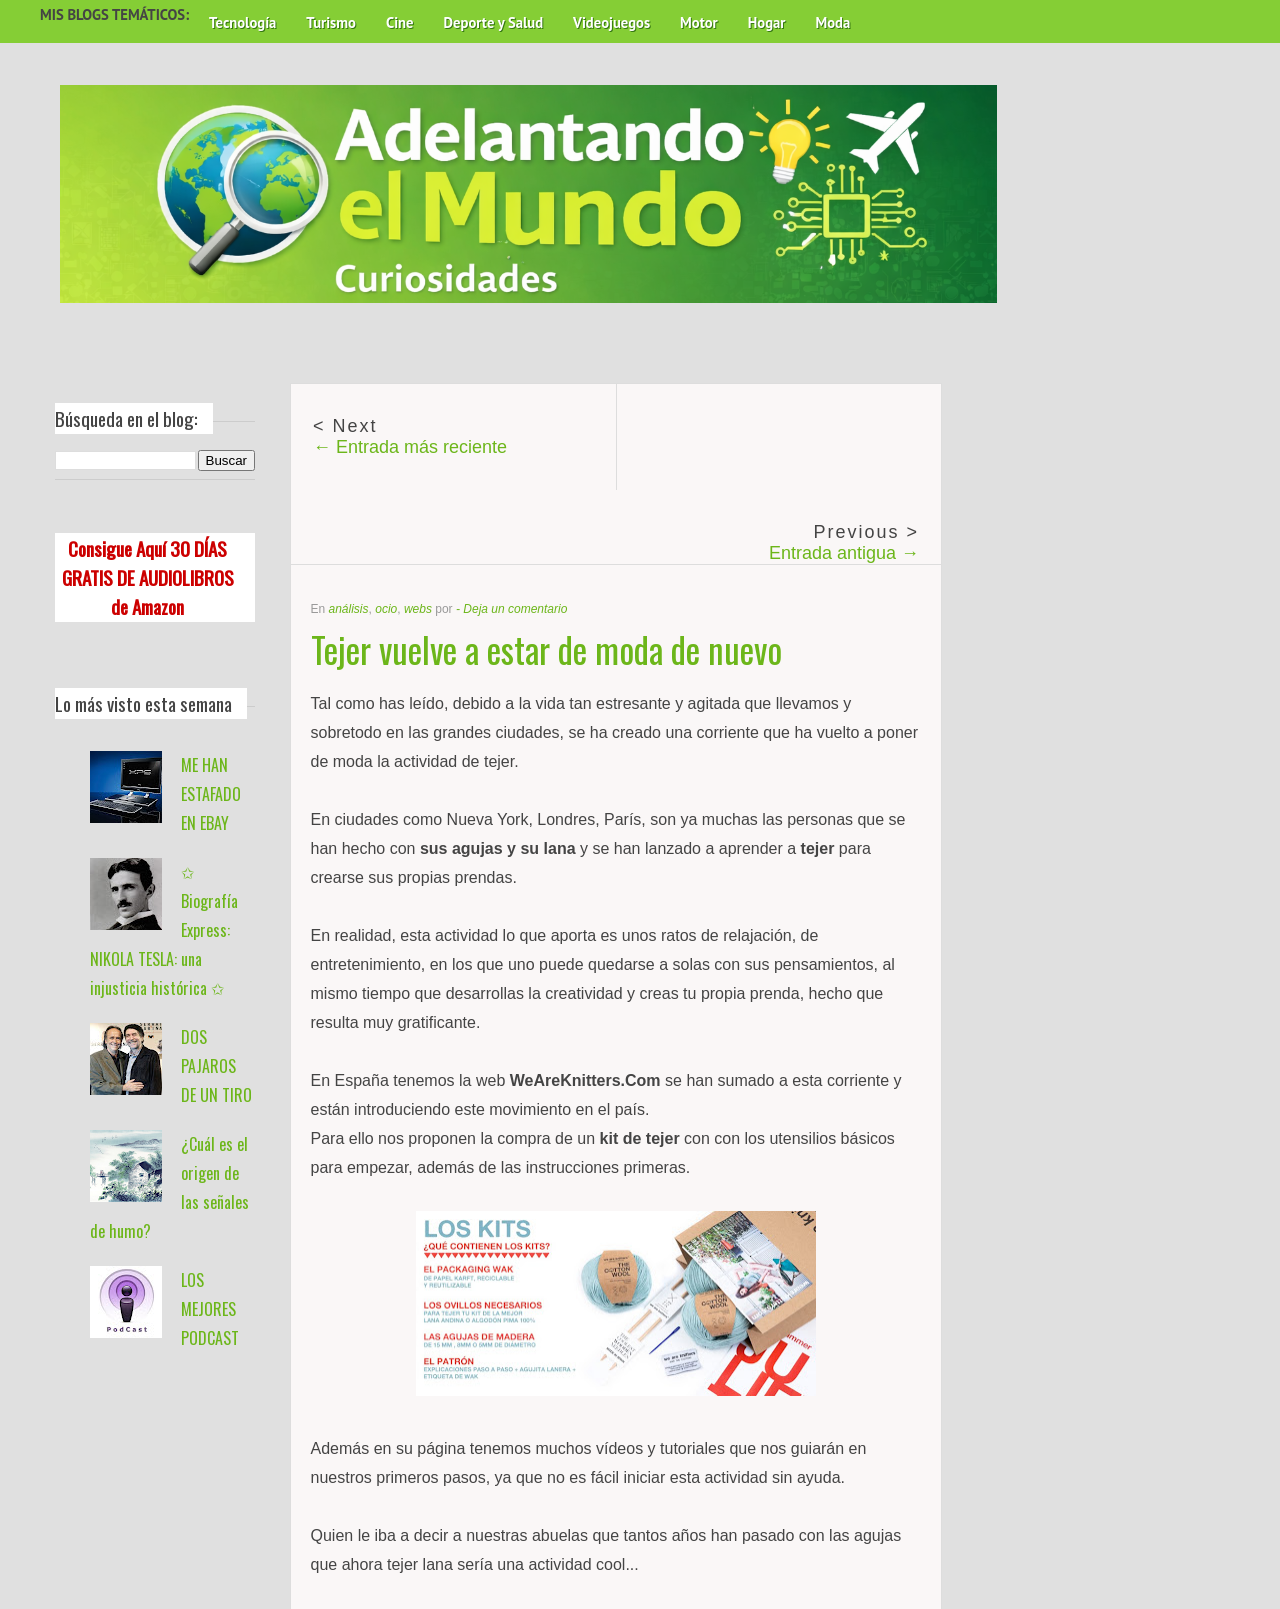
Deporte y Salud (494, 22)
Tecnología (242, 22)
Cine (400, 22)
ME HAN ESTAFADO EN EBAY (211, 794)
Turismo (331, 22)
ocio (386, 609)
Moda (832, 22)
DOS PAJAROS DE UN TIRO (216, 1066)
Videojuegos (611, 22)
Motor (699, 22)
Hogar (767, 22)
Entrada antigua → (844, 553)
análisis (349, 609)
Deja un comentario (515, 609)
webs (418, 609)
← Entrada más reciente (410, 447)
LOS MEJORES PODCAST (210, 1309)
